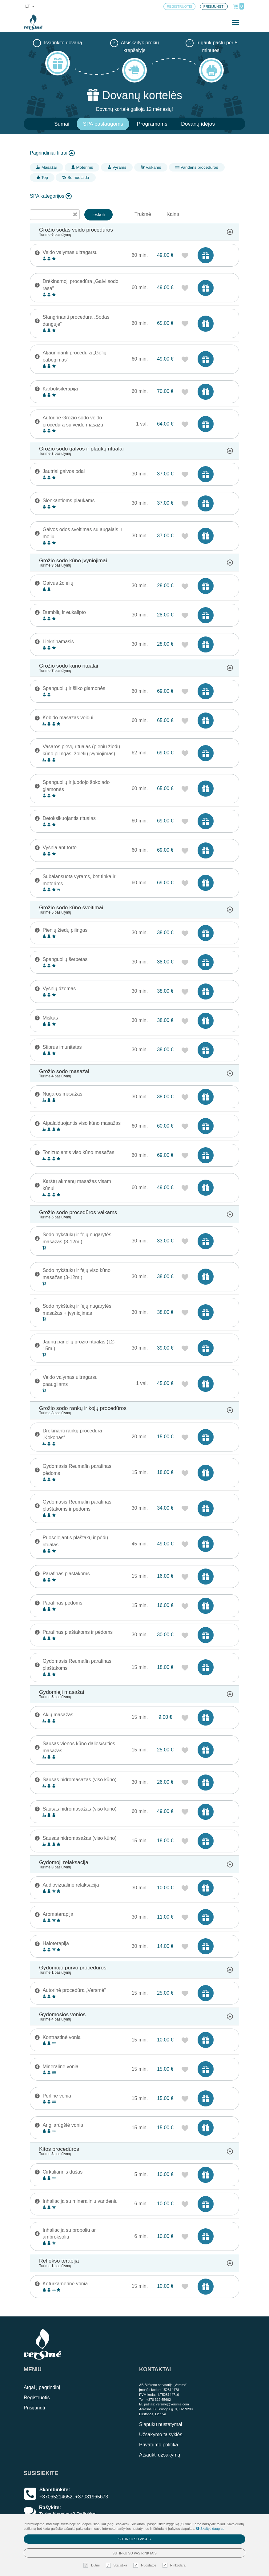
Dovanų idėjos (198, 124)
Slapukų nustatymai (160, 2424)
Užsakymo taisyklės (160, 2434)
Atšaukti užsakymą (159, 2454)
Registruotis (37, 2397)
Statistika (117, 2565)
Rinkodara (175, 2565)
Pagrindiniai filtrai (52, 153)
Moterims (82, 167)
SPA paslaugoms (103, 124)
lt (29, 6)
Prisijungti (34, 2407)
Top (42, 177)
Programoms (152, 124)
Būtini (92, 2565)
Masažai (46, 167)
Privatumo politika (158, 2444)
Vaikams (151, 167)
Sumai (61, 124)
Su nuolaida (75, 177)
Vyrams (116, 167)
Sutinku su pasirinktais (134, 2553)
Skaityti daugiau (210, 2528)
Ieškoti (98, 214)
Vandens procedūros (196, 167)
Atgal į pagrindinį (42, 2387)
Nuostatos (145, 2565)
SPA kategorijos (51, 196)
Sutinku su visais (134, 2539)
